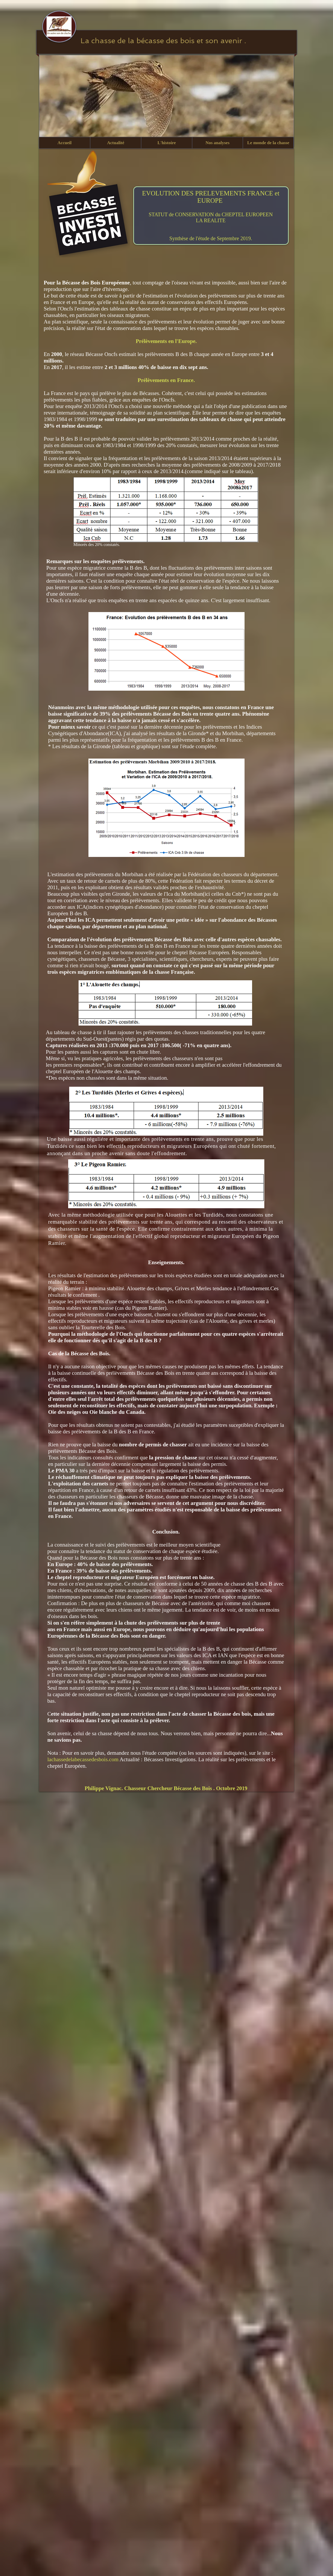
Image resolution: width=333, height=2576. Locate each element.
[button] (115, 142)
